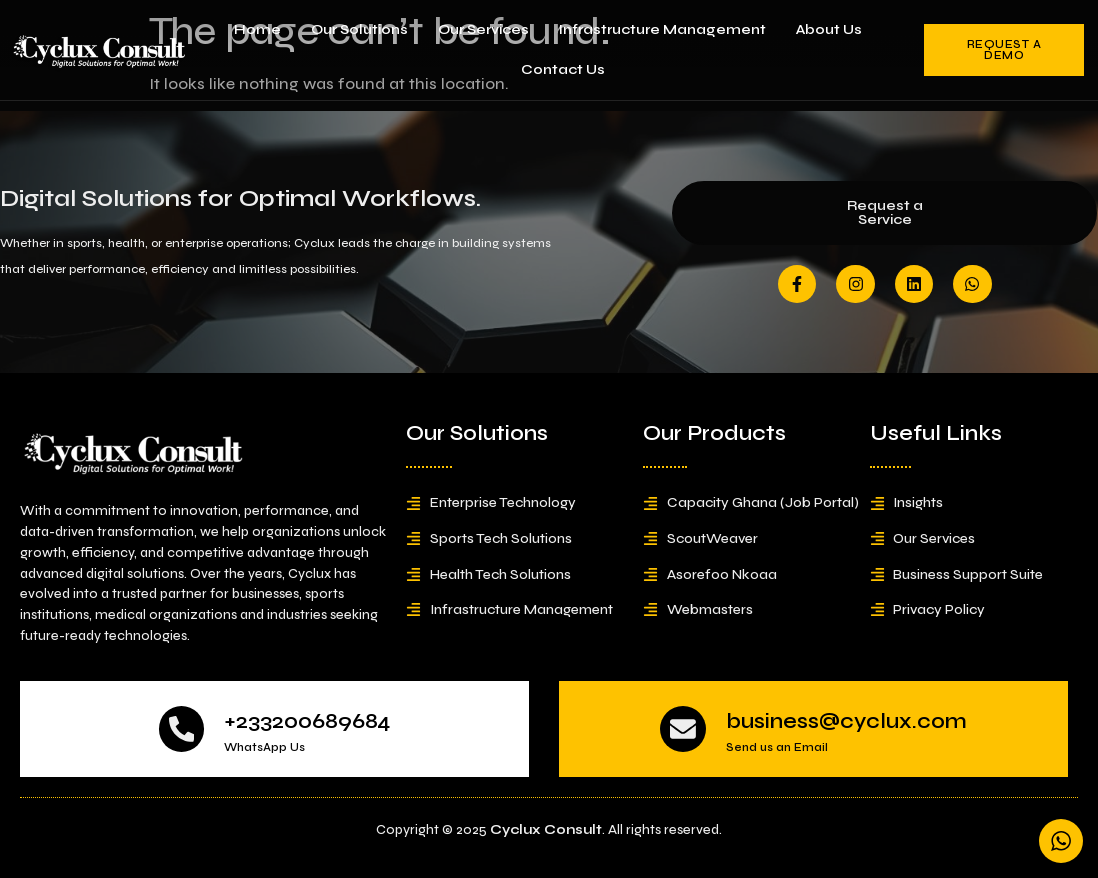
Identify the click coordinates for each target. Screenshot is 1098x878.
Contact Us (563, 69)
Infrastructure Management (662, 29)
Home (257, 29)
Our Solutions (359, 29)
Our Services (483, 29)
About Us (829, 29)
